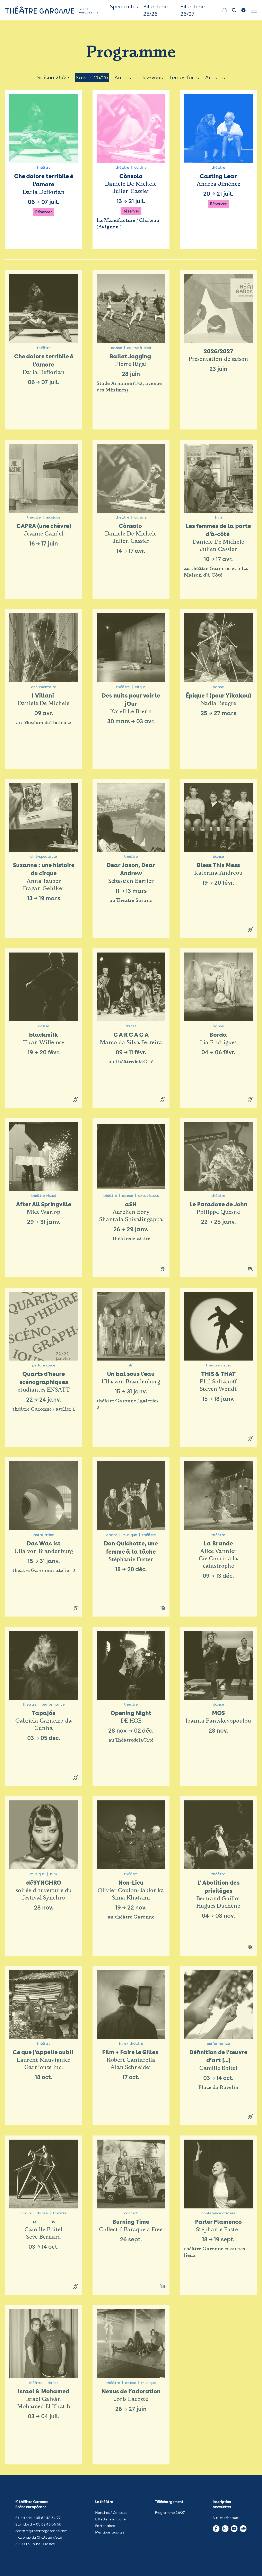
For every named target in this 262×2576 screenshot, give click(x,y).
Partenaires (105, 2525)
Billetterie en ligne (110, 2519)
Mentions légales (109, 2532)
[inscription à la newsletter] (230, 2504)
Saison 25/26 (92, 77)
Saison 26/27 (53, 77)
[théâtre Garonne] (57, 10)
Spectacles (124, 6)
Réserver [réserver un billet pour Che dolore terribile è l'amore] (43, 211)
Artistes (215, 77)
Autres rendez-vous (138, 77)
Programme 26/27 (170, 2512)
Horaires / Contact (111, 2512)
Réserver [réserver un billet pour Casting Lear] (218, 203)
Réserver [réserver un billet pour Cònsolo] (131, 211)
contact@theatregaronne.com (41, 2531)
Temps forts (184, 77)
